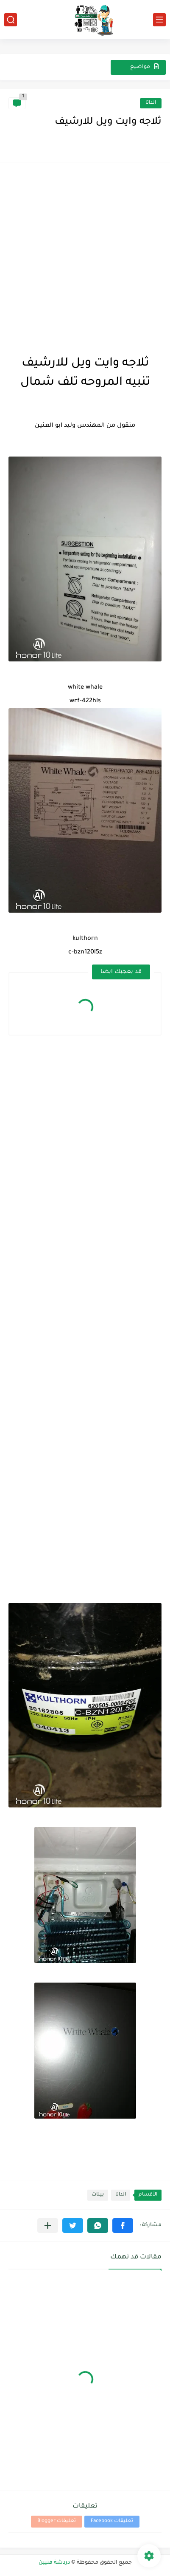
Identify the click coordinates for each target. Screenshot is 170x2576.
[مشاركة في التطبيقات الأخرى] (47, 2225)
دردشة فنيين (54, 2563)
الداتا (150, 103)
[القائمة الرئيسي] (159, 19)
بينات (98, 2195)
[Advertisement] (85, 256)
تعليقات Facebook (112, 2521)
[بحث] (10, 19)
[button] (122, 2225)
